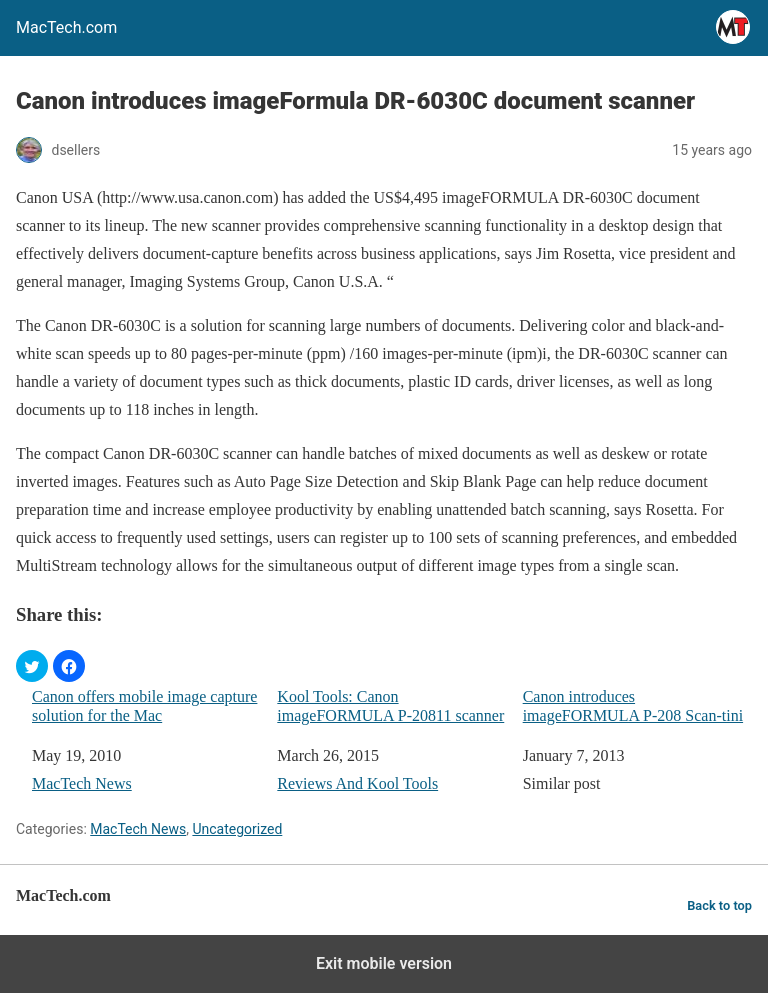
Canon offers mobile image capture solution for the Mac (144, 706)
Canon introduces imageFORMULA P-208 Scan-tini (633, 706)
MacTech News (82, 783)
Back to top (719, 905)
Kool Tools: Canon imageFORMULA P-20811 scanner (390, 706)
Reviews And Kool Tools (357, 783)
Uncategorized (237, 829)
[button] (32, 666)
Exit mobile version (384, 963)
